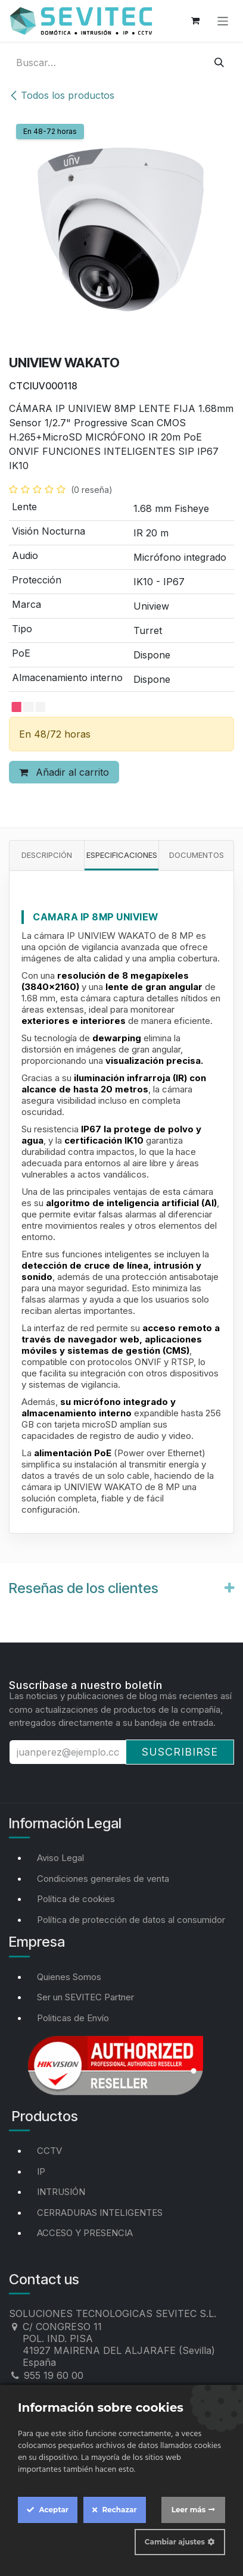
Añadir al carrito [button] (64, 772)
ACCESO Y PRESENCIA (85, 2232)
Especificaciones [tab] (121, 855)
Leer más (188, 2509)
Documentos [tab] (196, 855)
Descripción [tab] (46, 855)
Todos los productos (61, 95)
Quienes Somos (69, 1976)
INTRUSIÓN (61, 2191)
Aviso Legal (60, 1857)
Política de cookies (76, 1898)
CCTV (49, 2150)
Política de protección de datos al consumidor (131, 1919)
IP (41, 2171)
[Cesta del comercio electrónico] (195, 21)
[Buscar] (219, 62)
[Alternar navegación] (223, 20)
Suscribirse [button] (180, 1752)
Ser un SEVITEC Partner (85, 1997)
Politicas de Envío (73, 2018)
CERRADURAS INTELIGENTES (100, 2212)
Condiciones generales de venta (103, 1878)
